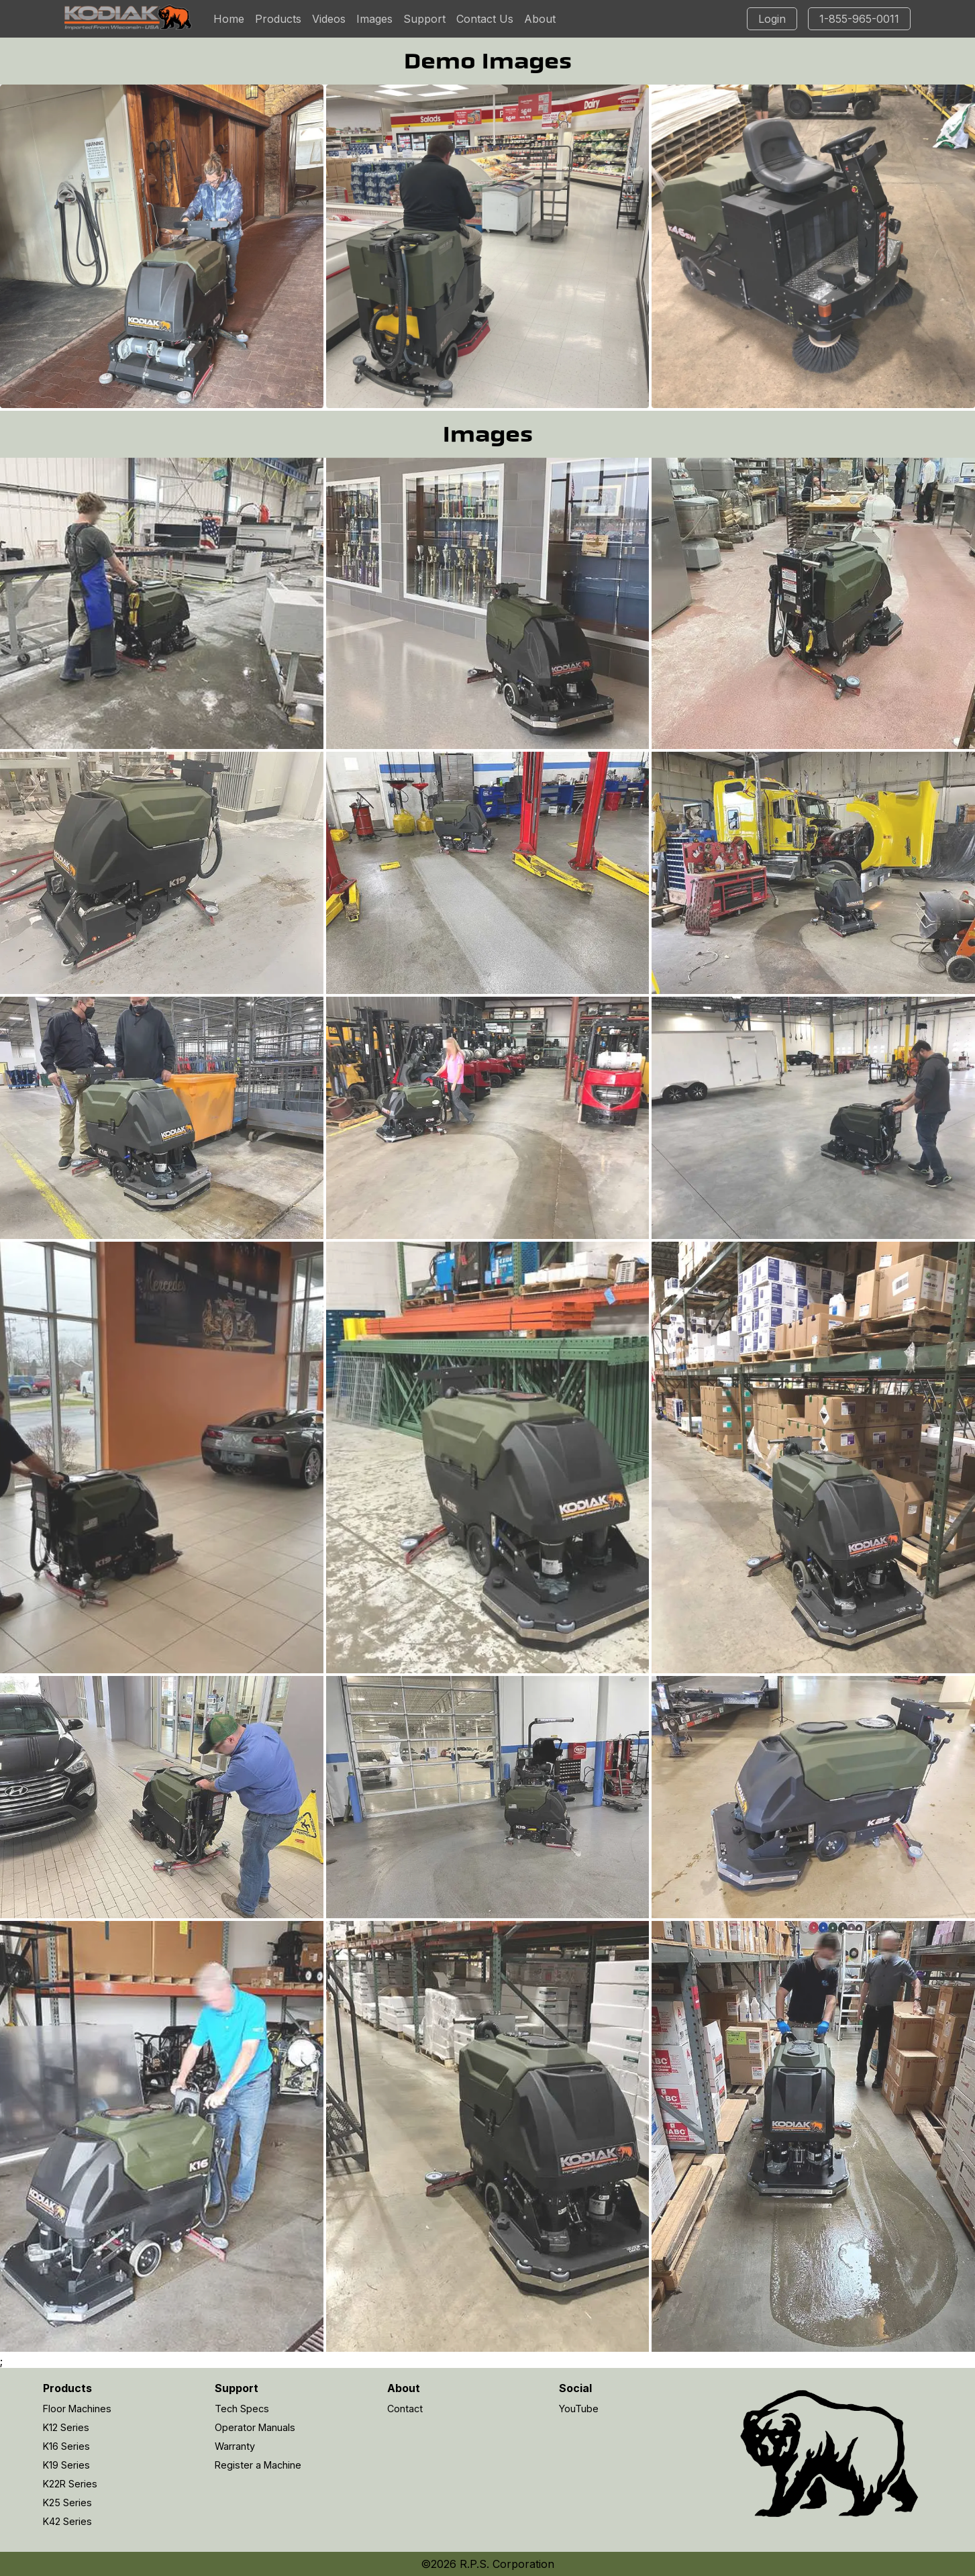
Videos (329, 19)
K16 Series (66, 2446)
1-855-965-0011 (859, 19)
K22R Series (70, 2483)
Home (228, 19)
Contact (405, 2408)
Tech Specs (242, 2408)
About (540, 19)
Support (424, 19)
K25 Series (67, 2502)
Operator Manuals (255, 2427)
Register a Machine (258, 2465)
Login (772, 19)
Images (374, 19)
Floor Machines (77, 2408)
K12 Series (66, 2427)
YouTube (579, 2408)
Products (278, 19)
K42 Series (67, 2521)
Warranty (235, 2446)
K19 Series (66, 2465)
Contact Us (484, 19)
